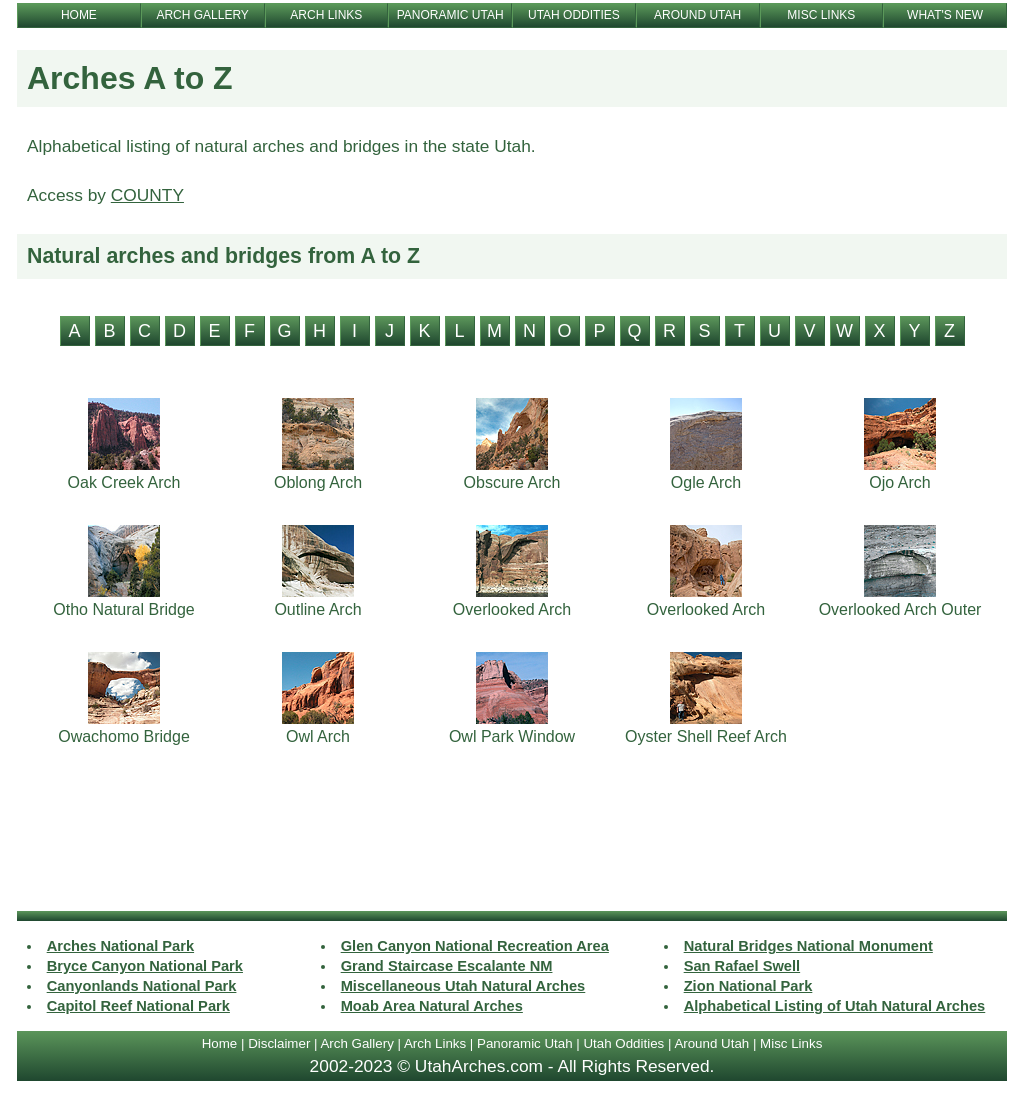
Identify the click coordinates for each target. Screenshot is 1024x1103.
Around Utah (711, 1043)
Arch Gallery (356, 1043)
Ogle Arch (706, 482)
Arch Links (435, 1043)
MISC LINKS (821, 15)
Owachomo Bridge (124, 736)
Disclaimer (279, 1043)
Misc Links (791, 1043)
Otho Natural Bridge (123, 609)
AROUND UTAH (697, 15)
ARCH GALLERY (202, 15)
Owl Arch (318, 736)
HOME (79, 15)
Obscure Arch (512, 482)
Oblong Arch (318, 482)
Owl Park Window (512, 736)
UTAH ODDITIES (574, 15)
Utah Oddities (623, 1043)
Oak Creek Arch (124, 482)
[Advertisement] (512, 839)
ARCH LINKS (326, 15)
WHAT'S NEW (945, 15)
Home (220, 1043)
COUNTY (147, 195)
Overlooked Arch (512, 609)
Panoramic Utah (525, 1043)
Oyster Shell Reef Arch (706, 736)
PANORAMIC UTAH (450, 15)
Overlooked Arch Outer (900, 609)
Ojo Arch (899, 482)
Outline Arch (317, 609)
